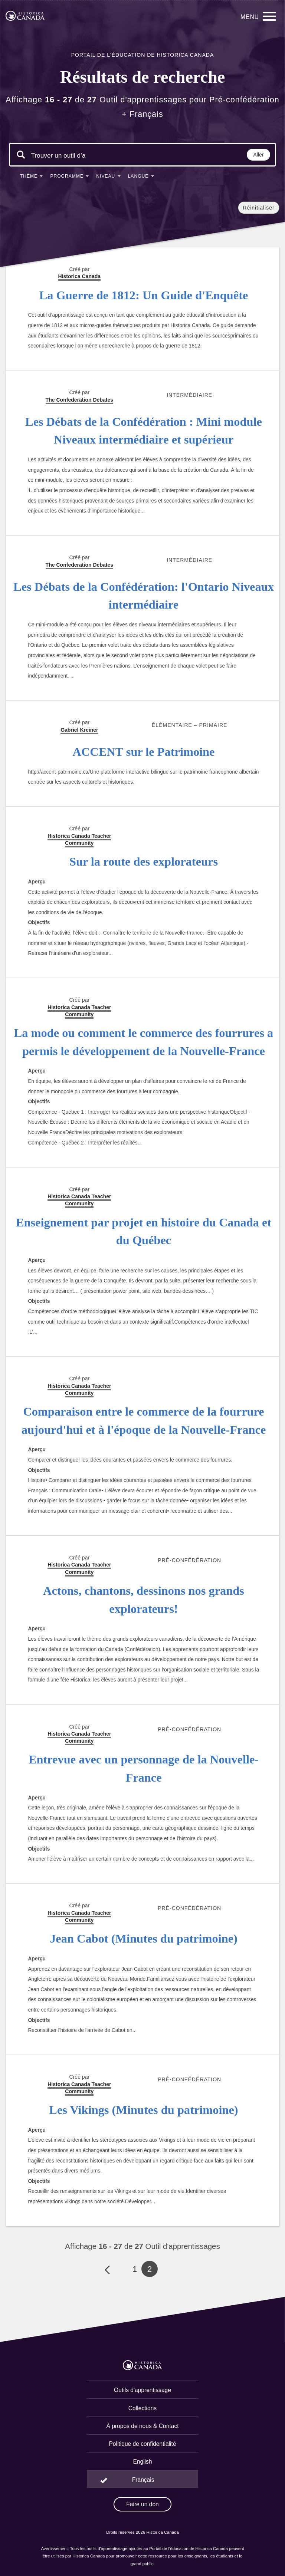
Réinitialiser (258, 208)
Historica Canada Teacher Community (79, 839)
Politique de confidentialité (142, 2444)
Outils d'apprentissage (142, 2390)
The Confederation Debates (79, 565)
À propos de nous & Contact (142, 2426)
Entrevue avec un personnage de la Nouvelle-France (144, 1768)
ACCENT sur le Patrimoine (144, 751)
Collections (142, 2408)
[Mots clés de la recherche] (58, 155)
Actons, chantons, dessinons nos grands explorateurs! (143, 1599)
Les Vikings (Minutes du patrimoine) (143, 2110)
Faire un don (142, 2504)
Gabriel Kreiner (79, 730)
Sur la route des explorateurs (143, 861)
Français (143, 2480)
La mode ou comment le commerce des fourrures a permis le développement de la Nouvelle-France (143, 1042)
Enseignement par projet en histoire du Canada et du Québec (143, 1231)
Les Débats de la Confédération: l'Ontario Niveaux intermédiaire (143, 596)
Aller (258, 155)
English (142, 2461)
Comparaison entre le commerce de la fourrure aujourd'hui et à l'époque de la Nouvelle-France (144, 1420)
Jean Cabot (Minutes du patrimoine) (144, 1938)
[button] (31, 177)
